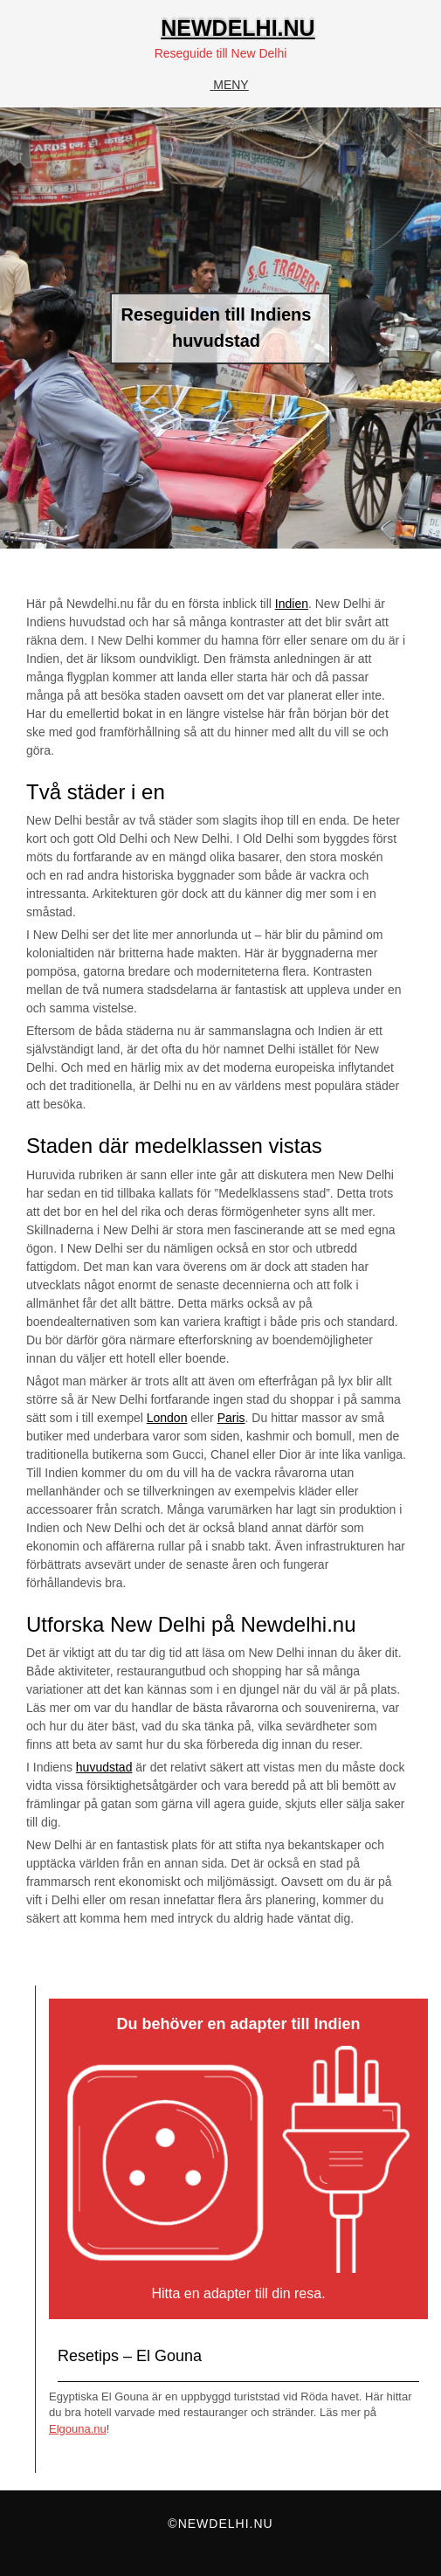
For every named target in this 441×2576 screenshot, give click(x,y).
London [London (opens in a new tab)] (167, 1418)
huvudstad (104, 1767)
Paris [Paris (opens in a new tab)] (231, 1418)
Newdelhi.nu (237, 28)
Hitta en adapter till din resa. (238, 2293)
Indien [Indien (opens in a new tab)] (291, 604)
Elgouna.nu (78, 2428)
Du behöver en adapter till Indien (238, 2024)
